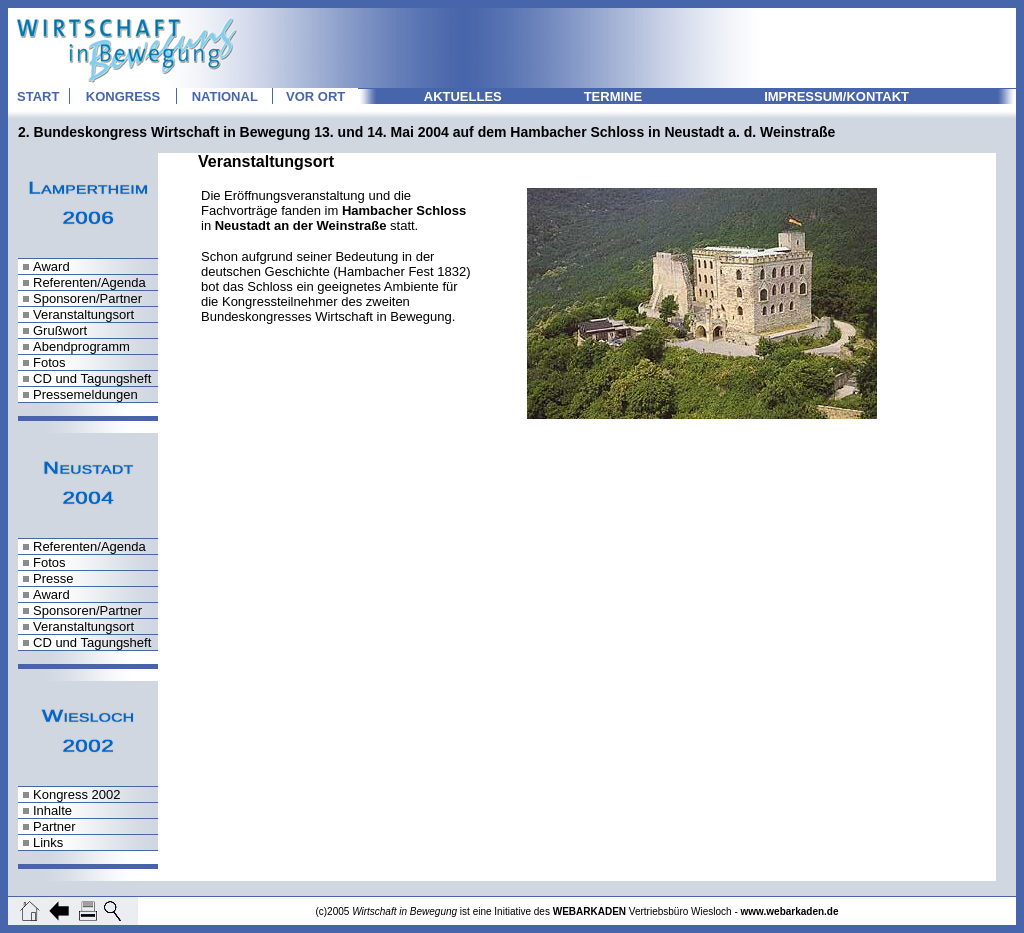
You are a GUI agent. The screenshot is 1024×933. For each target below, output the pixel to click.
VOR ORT (315, 96)
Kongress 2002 (76, 794)
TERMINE (613, 96)
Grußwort (60, 330)
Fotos (49, 362)
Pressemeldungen (85, 394)
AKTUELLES (463, 96)
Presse (53, 578)
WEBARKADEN (589, 911)
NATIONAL (225, 96)
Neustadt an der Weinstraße (301, 225)
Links (48, 842)
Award (51, 266)
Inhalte (52, 810)
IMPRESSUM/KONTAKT (836, 96)
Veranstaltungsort (83, 314)
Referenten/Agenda (89, 282)
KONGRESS (123, 96)
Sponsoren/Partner (87, 298)
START (38, 96)
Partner (54, 826)
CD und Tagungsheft (92, 378)
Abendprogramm (81, 346)
